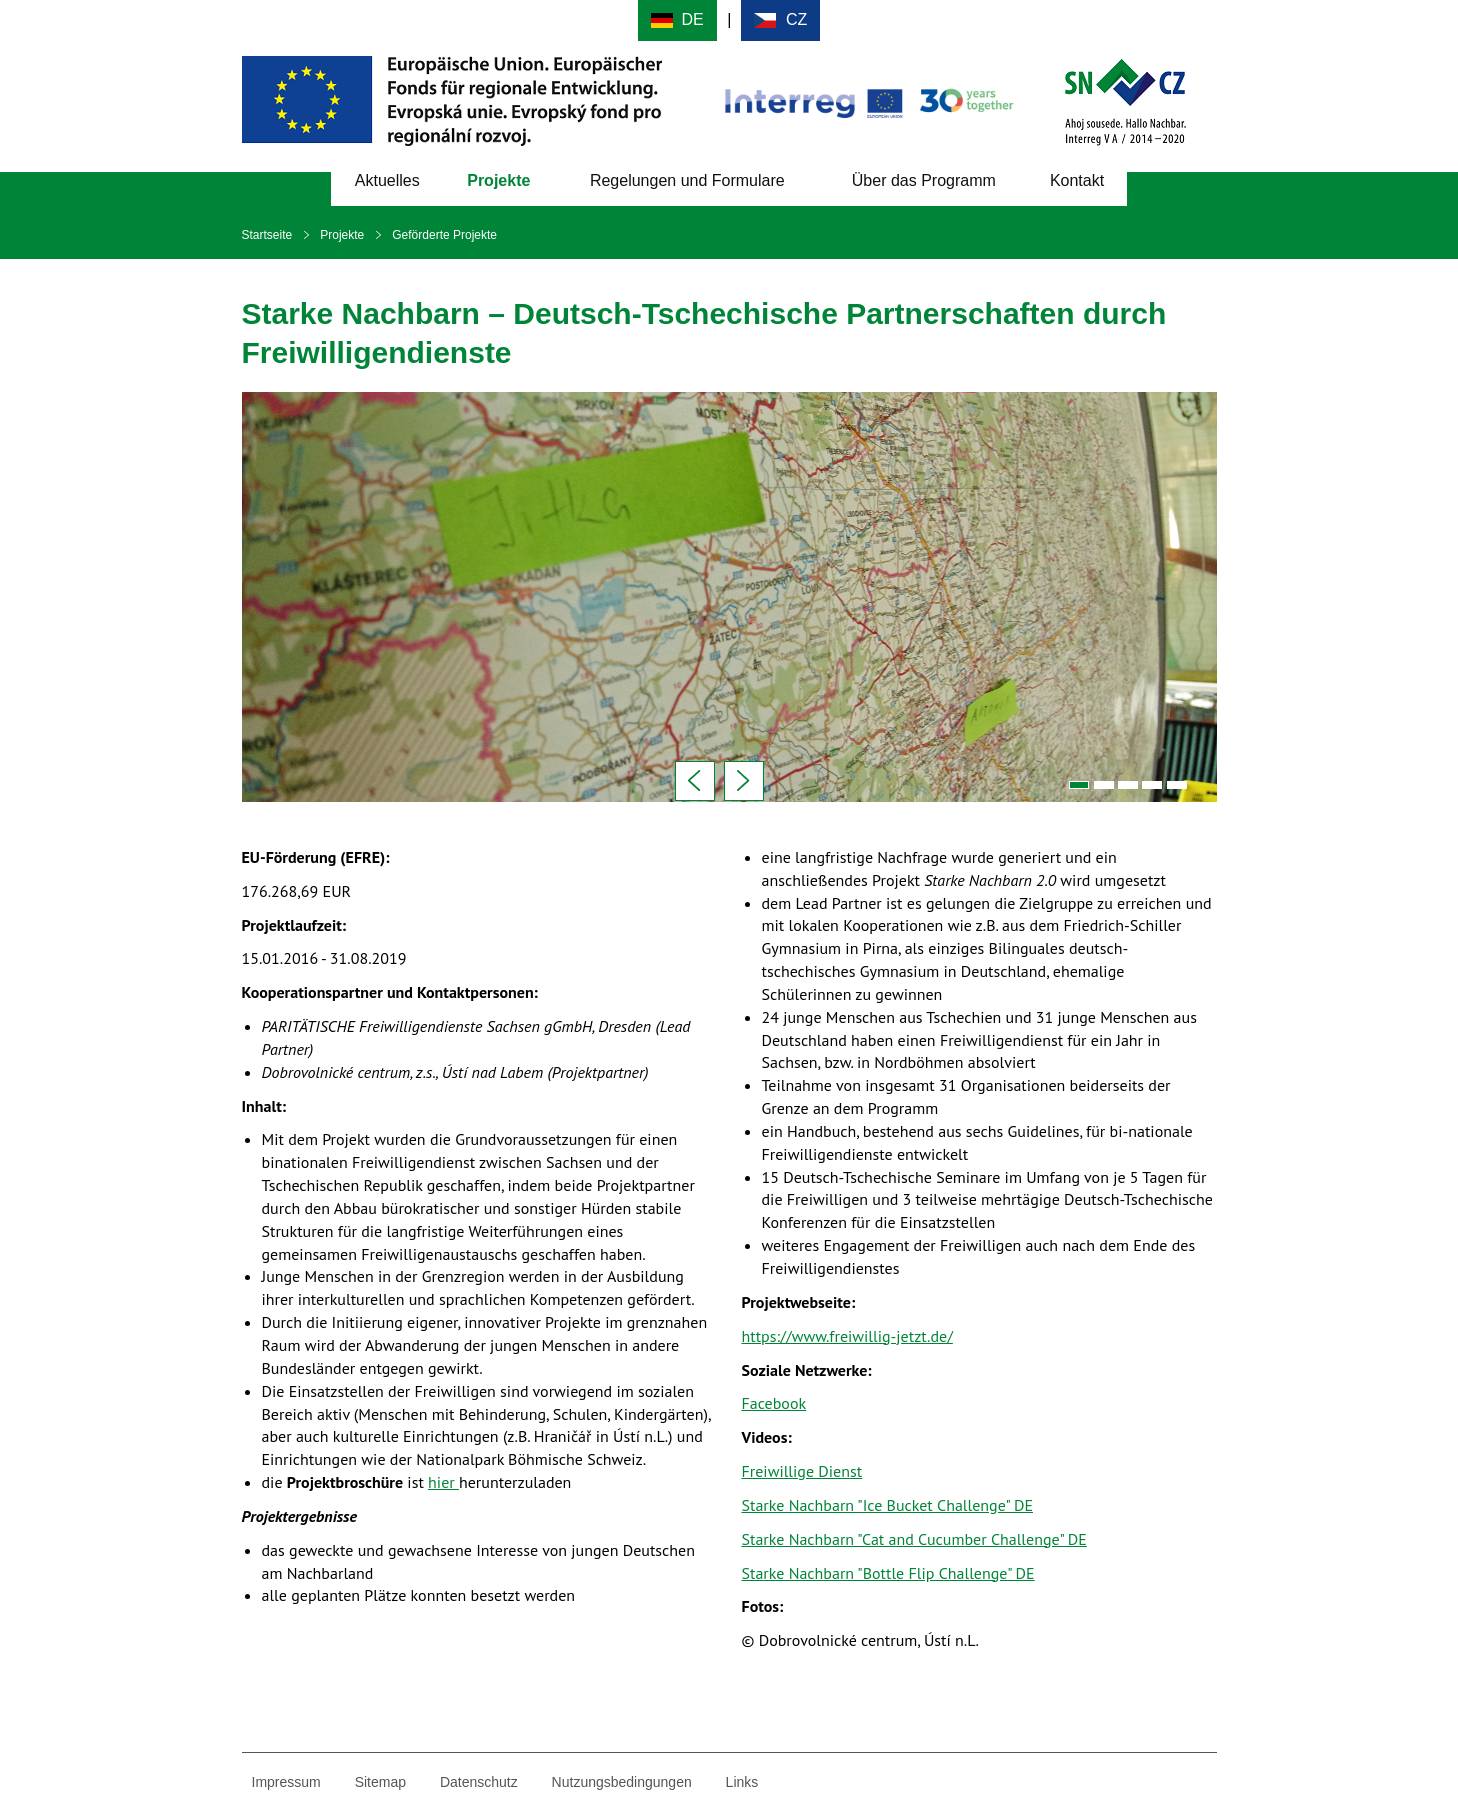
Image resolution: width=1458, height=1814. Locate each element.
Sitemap (380, 1782)
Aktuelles (387, 180)
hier (443, 1482)
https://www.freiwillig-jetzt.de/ (847, 1336)
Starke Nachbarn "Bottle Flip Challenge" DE (888, 1573)
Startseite (267, 235)
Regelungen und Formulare (687, 180)
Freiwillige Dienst (802, 1471)
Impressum (286, 1782)
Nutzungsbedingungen (622, 1782)
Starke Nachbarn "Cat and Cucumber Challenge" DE (914, 1539)
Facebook (774, 1403)
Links (742, 1782)
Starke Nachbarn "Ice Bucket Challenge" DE (887, 1505)
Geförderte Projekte (444, 235)
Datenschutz (479, 1782)
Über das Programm (924, 180)
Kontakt (1077, 180)
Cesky (780, 20)
